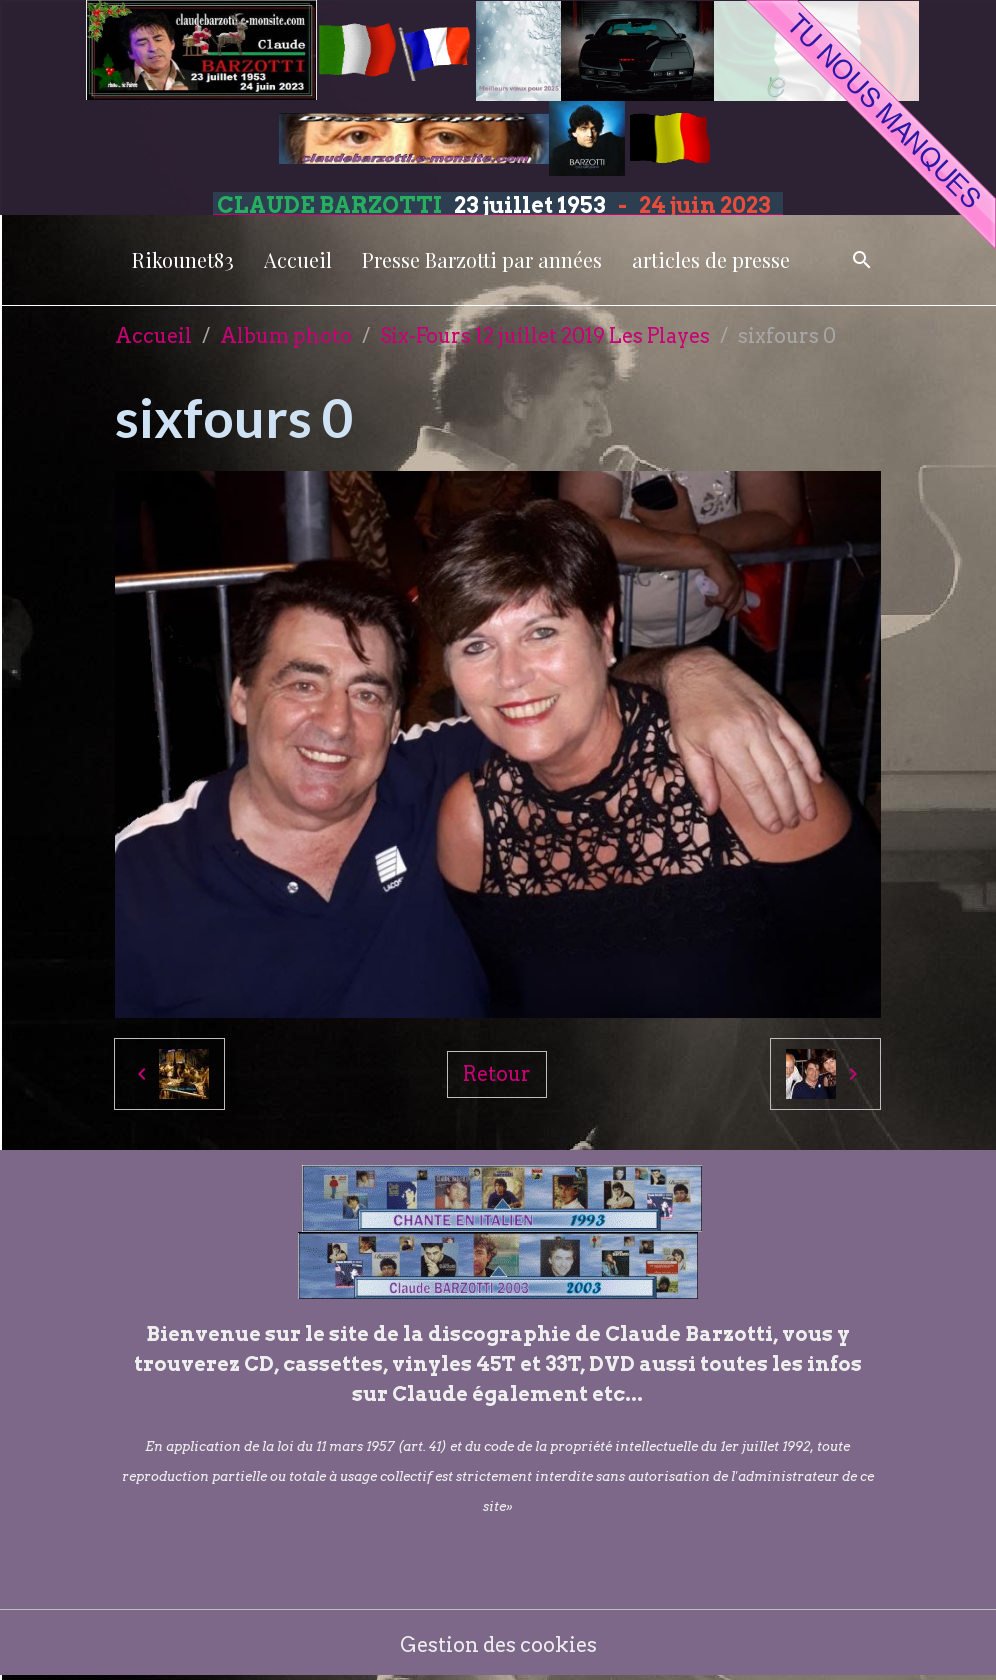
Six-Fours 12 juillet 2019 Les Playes (545, 336)
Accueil (298, 259)
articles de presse (711, 259)
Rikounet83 (183, 259)
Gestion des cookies (498, 1645)
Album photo (286, 336)
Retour (497, 1074)
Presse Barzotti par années (482, 259)
